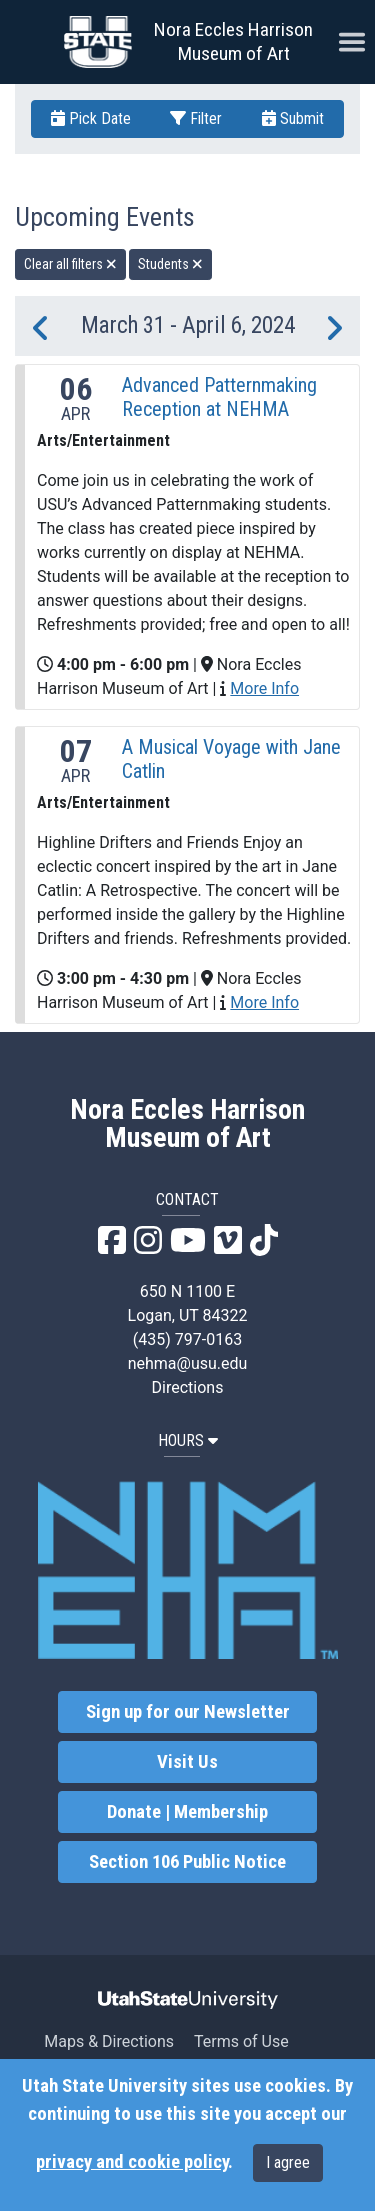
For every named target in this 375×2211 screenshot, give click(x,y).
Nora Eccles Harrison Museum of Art (233, 41)
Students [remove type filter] (170, 264)
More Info (264, 688)
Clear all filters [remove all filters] (70, 264)
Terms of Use (241, 2041)
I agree (288, 2162)
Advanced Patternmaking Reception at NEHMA (219, 397)
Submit (293, 118)
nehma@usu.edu (188, 1363)
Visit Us (187, 1762)
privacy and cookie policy (132, 2162)
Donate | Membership (187, 1812)
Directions (188, 1387)
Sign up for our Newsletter (188, 1712)
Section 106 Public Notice (187, 1862)
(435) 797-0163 (187, 1339)
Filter (196, 118)
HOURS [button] (188, 1440)
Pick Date (91, 118)
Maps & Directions (109, 2041)
